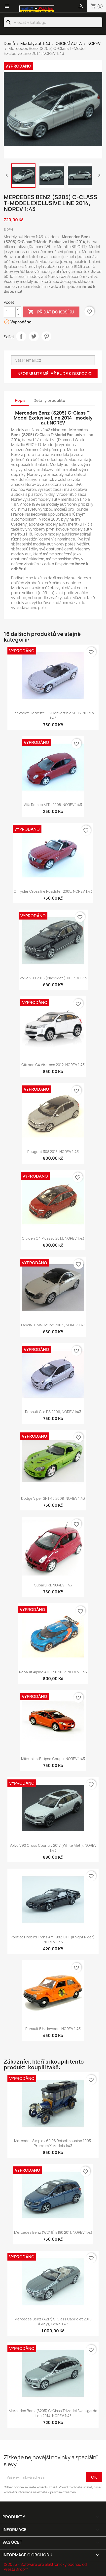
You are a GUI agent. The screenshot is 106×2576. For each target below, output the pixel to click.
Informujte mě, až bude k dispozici (54, 373)
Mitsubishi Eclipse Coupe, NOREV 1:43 (53, 1758)
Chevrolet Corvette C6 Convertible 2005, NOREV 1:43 (53, 715)
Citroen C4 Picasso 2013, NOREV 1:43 (53, 1238)
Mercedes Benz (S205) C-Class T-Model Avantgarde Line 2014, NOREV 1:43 (53, 2413)
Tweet (34, 336)
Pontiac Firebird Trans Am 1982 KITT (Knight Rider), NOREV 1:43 (53, 1939)
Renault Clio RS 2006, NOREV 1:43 (53, 1411)
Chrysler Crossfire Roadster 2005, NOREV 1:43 (53, 891)
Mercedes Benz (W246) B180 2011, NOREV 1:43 (53, 2232)
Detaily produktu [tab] (49, 400)
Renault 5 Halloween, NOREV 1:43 (53, 2028)
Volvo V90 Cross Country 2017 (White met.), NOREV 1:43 (53, 1848)
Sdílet (21, 336)
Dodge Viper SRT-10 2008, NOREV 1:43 (53, 1498)
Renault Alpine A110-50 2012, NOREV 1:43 (53, 1672)
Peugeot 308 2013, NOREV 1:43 (53, 1151)
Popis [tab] (20, 400)
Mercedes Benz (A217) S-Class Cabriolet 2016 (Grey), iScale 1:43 (53, 2321)
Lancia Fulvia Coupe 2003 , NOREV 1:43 (53, 1325)
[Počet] (10, 312)
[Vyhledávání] (53, 22)
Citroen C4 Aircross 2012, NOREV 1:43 (53, 1064)
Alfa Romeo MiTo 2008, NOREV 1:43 (53, 804)
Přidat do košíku (51, 312)
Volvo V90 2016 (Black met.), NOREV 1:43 (53, 978)
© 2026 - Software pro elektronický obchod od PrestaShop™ (45, 2567)
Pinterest (46, 336)
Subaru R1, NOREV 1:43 (53, 1585)
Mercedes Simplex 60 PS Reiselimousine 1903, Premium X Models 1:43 (53, 2143)
